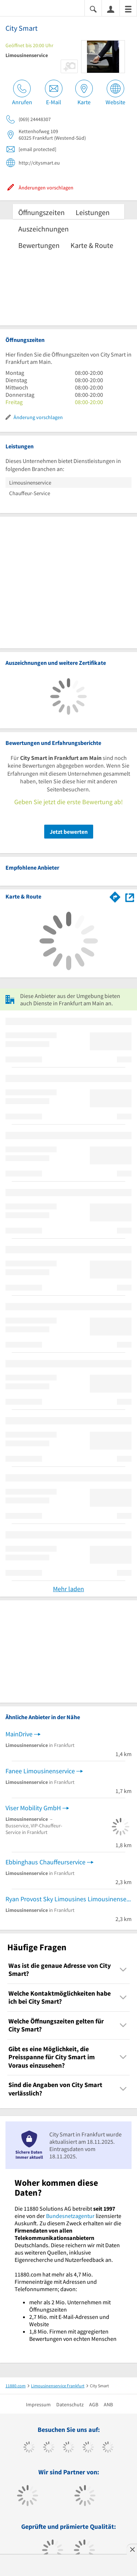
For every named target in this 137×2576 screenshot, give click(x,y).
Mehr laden (68, 1589)
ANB (108, 2404)
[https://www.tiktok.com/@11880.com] (49, 2448)
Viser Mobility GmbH (33, 1808)
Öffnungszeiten (41, 212)
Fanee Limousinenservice (40, 1771)
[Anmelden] (110, 9)
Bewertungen (39, 245)
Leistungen (93, 212)
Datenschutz (70, 2404)
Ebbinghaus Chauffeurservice (45, 1862)
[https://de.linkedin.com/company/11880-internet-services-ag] (108, 2448)
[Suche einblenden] (93, 8)
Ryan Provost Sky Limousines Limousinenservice (68, 1899)
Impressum (38, 2404)
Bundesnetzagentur (70, 2215)
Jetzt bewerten (69, 831)
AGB (93, 2404)
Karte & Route (92, 245)
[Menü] (128, 8)
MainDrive (19, 1734)
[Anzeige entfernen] (132, 2549)
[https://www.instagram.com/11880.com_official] (68, 2448)
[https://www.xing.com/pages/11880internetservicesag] (88, 2448)
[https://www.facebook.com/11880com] (29, 2448)
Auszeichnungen (43, 228)
